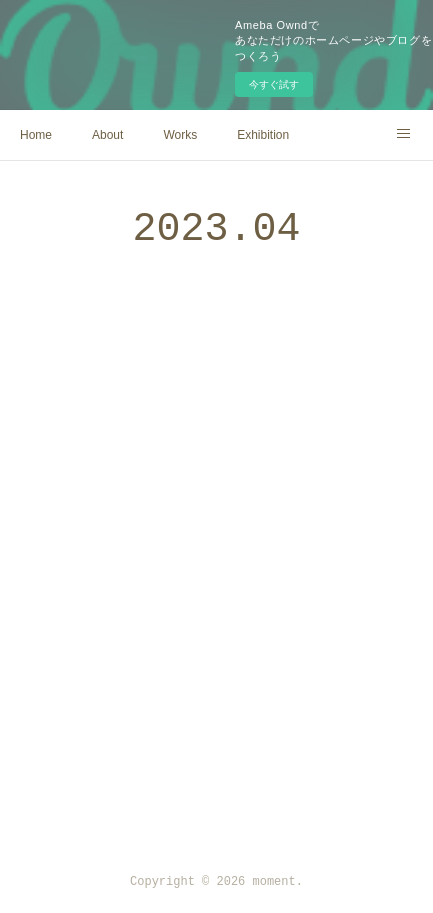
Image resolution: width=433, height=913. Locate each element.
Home (36, 135)
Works (180, 135)
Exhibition (263, 135)
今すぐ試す (274, 84)
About (107, 135)
